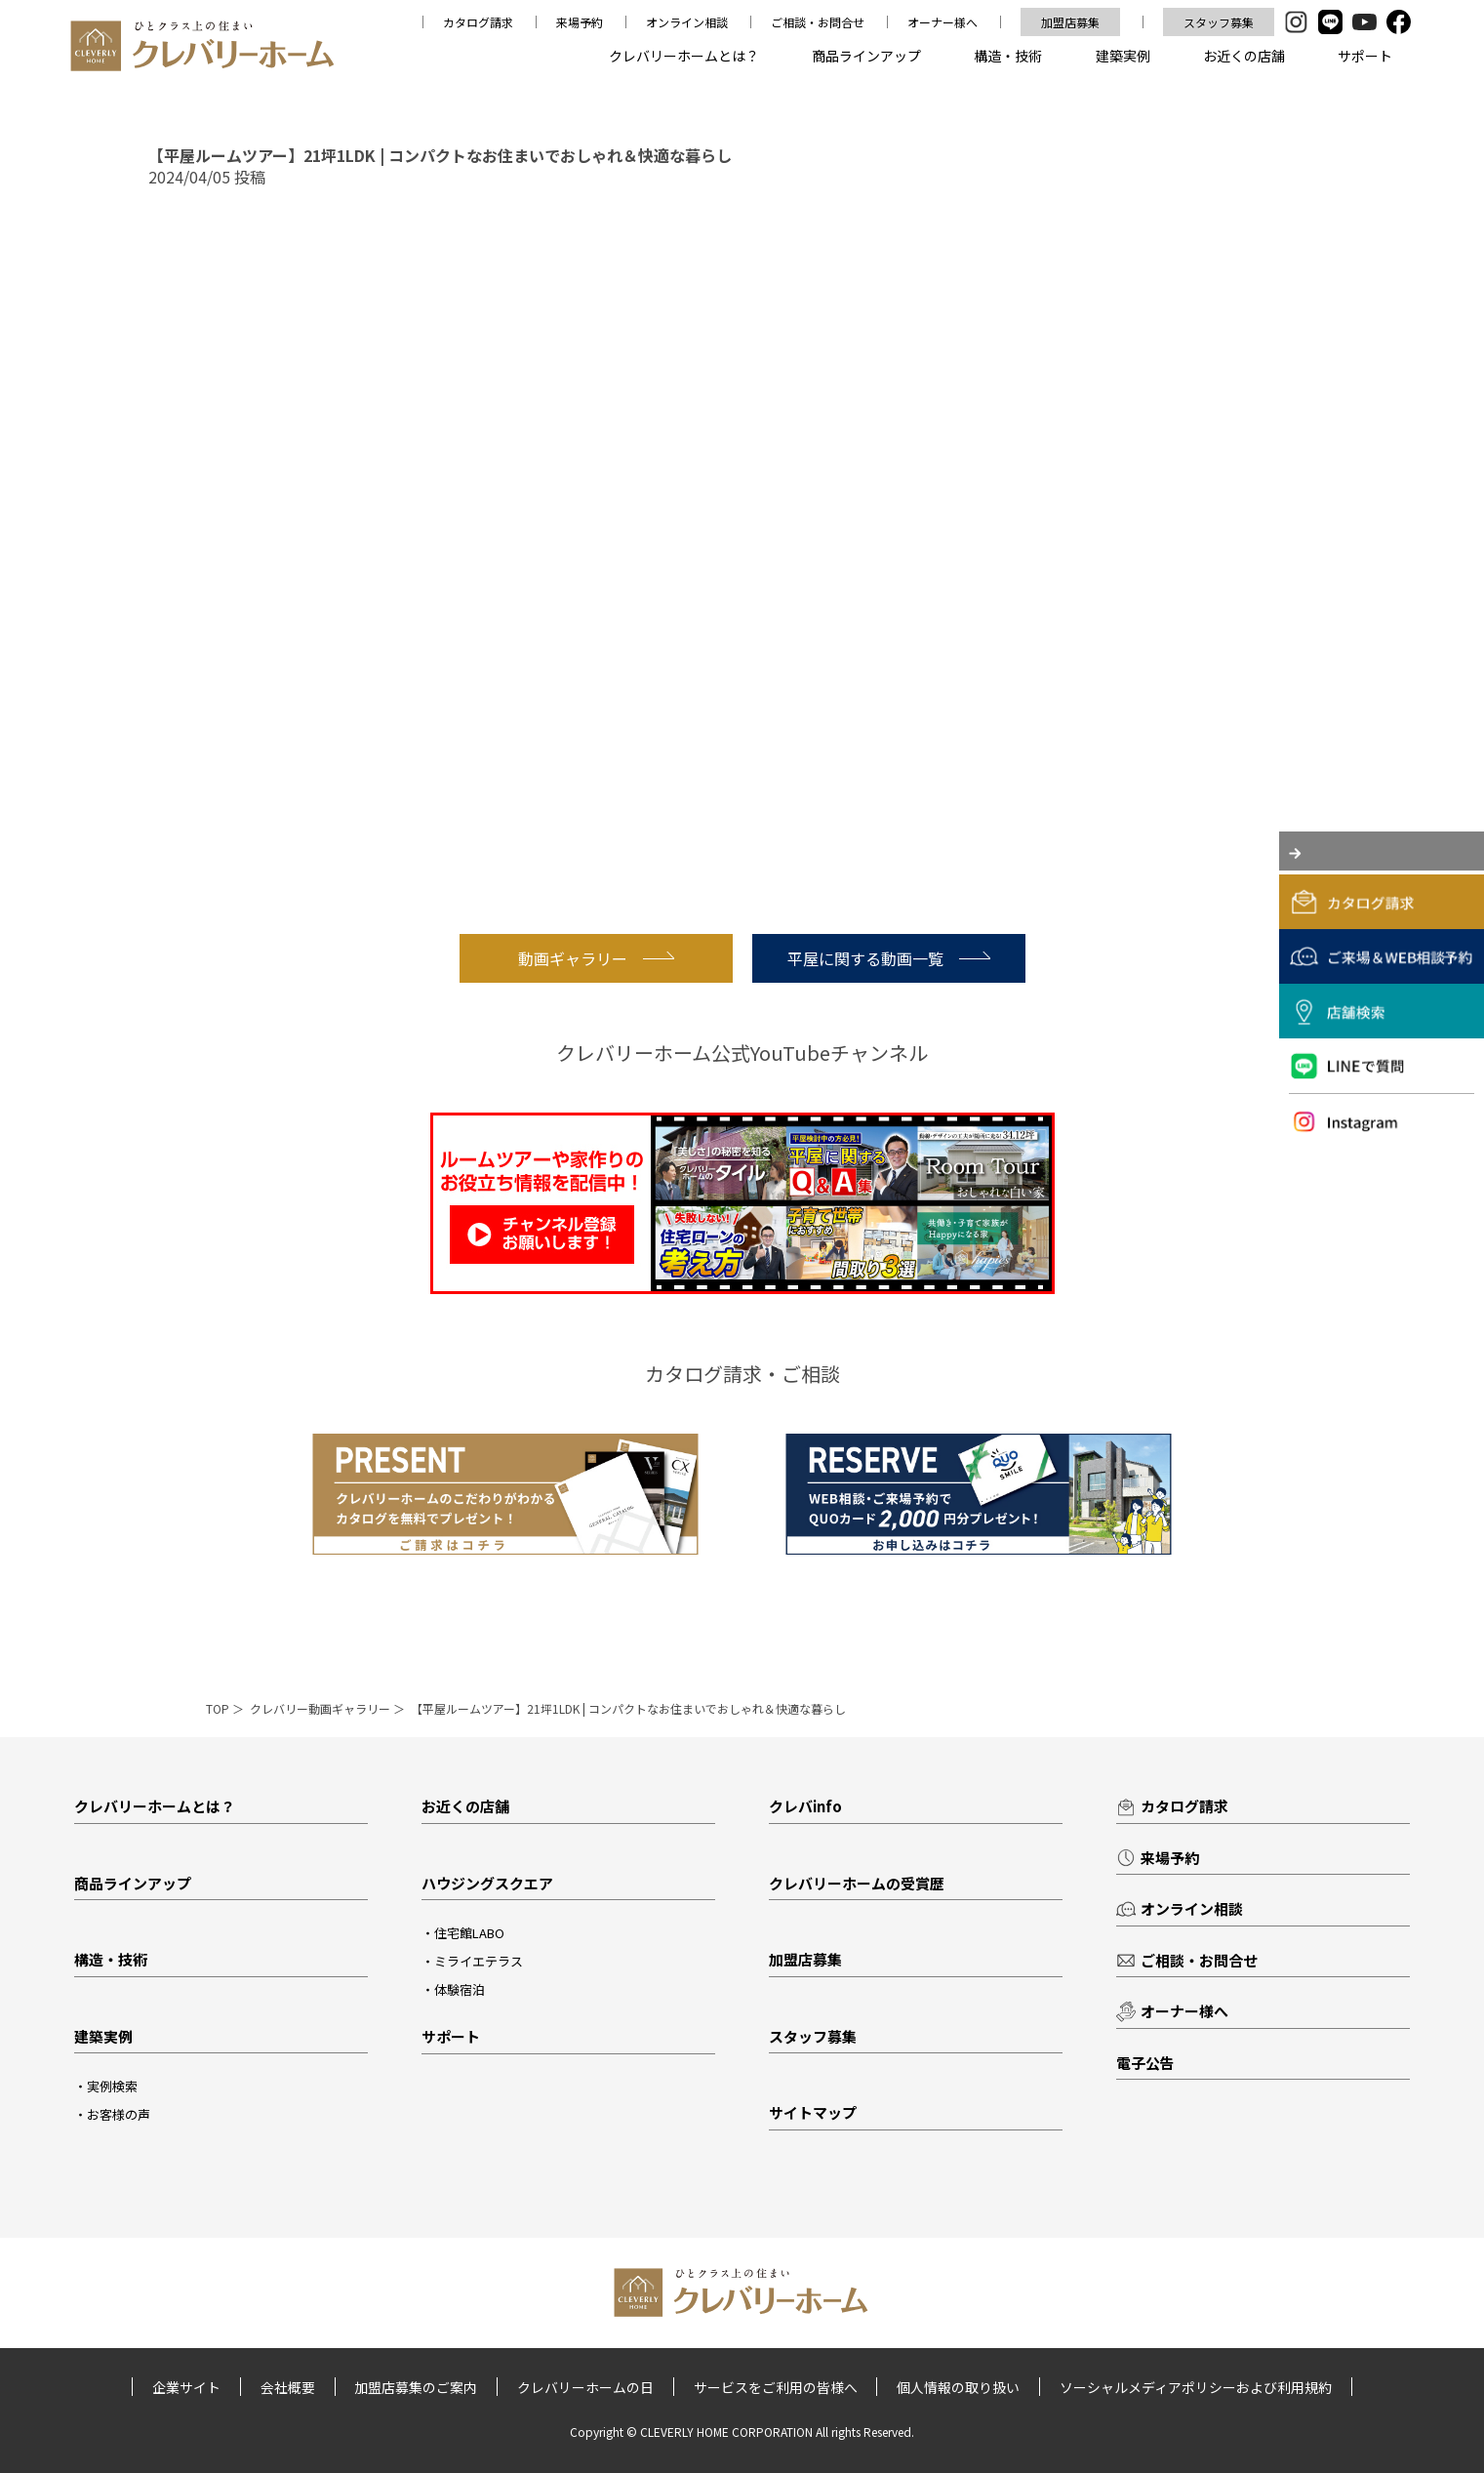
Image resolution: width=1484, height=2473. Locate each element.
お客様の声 (118, 2114)
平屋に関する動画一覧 (888, 958)
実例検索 (112, 2086)
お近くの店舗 (1244, 55)
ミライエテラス (478, 1961)
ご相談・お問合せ (817, 22)
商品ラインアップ (866, 55)
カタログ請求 (478, 22)
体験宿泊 (459, 1989)
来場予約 (579, 22)
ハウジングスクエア (487, 1883)
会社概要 (287, 2388)
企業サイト (185, 2388)
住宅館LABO (469, 1933)
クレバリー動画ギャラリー (320, 1708)
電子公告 (1145, 2062)
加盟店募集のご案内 (415, 2388)
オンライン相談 (687, 22)
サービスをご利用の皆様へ (776, 2388)
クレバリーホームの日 (585, 2388)
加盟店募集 (1070, 22)
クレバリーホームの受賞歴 (856, 1883)
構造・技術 (1008, 55)
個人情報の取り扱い (959, 2388)
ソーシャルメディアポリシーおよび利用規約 (1197, 2388)
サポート (1365, 55)
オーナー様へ (942, 22)
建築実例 (1123, 55)
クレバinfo (805, 1806)
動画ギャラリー (596, 958)
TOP (217, 1708)
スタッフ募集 (1218, 22)
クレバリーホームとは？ (684, 55)
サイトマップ (813, 2112)
